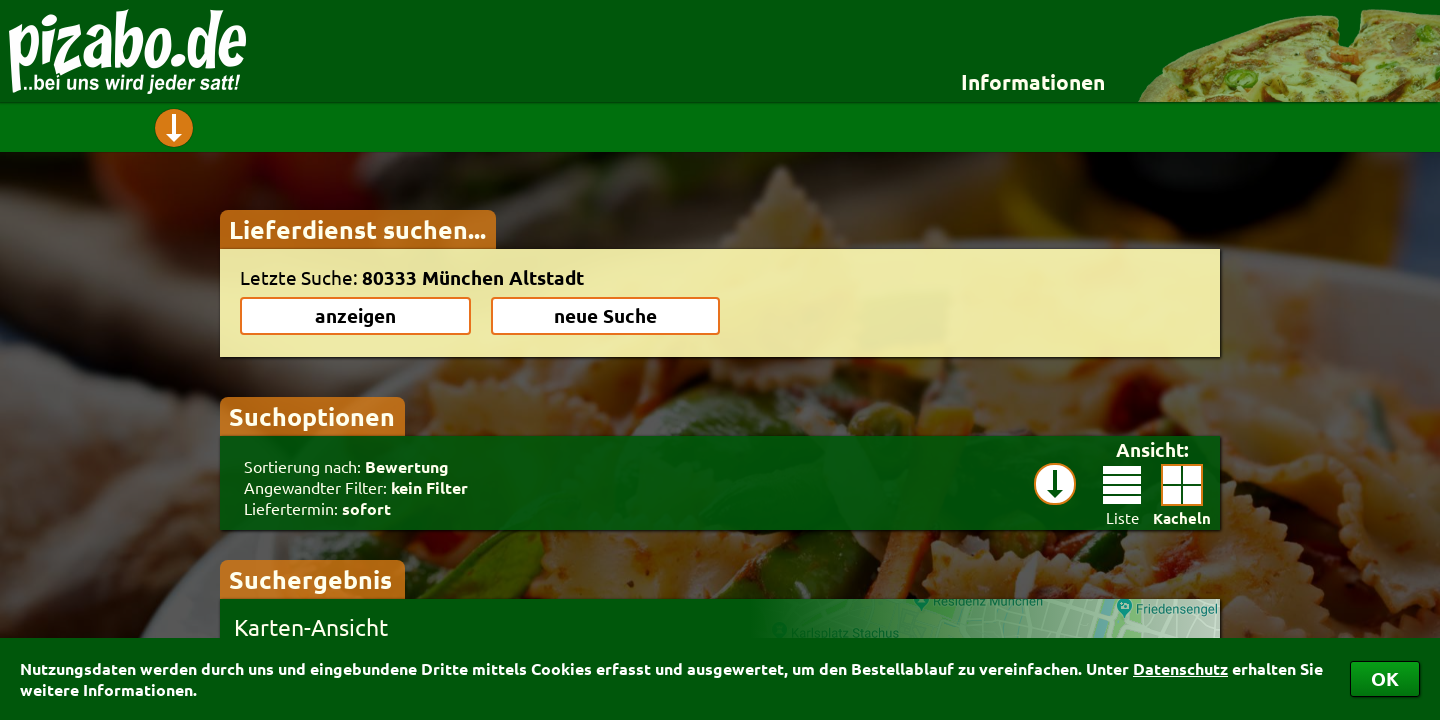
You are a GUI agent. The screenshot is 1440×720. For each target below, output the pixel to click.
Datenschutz (1180, 668)
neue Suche (605, 315)
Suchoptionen (312, 416)
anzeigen (355, 315)
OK (1385, 678)
